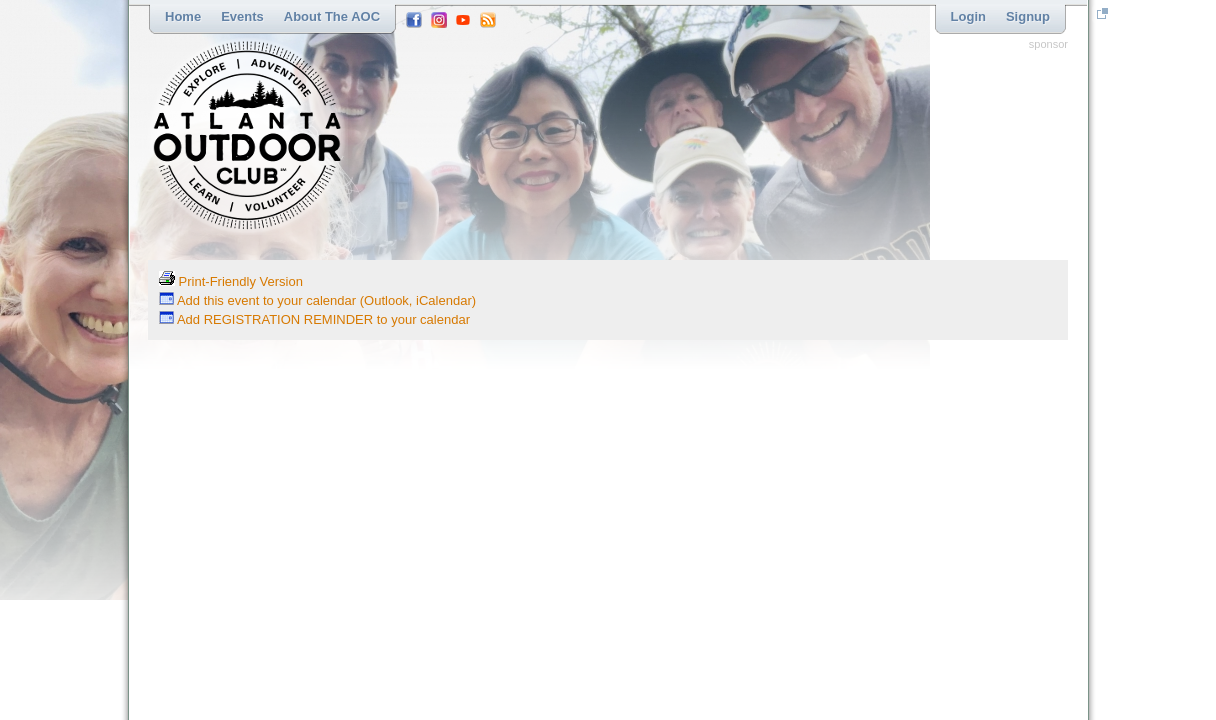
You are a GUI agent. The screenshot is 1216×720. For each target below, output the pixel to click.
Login (968, 16)
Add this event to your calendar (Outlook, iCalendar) (317, 300)
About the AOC (332, 16)
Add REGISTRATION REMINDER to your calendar (314, 319)
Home (183, 16)
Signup (1028, 16)
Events (242, 16)
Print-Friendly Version (231, 281)
